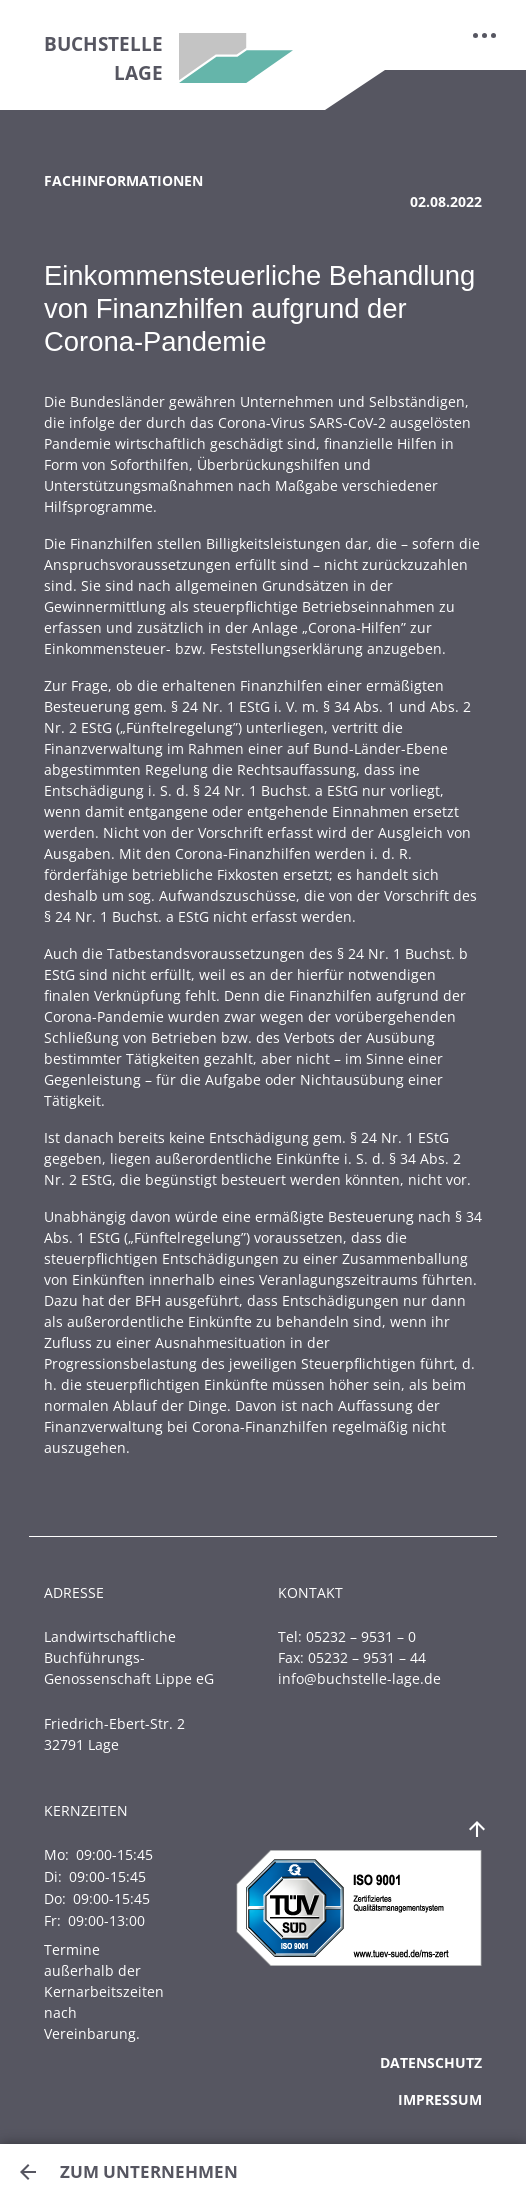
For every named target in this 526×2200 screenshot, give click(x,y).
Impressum (440, 2099)
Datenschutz (431, 2062)
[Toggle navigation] (485, 35)
